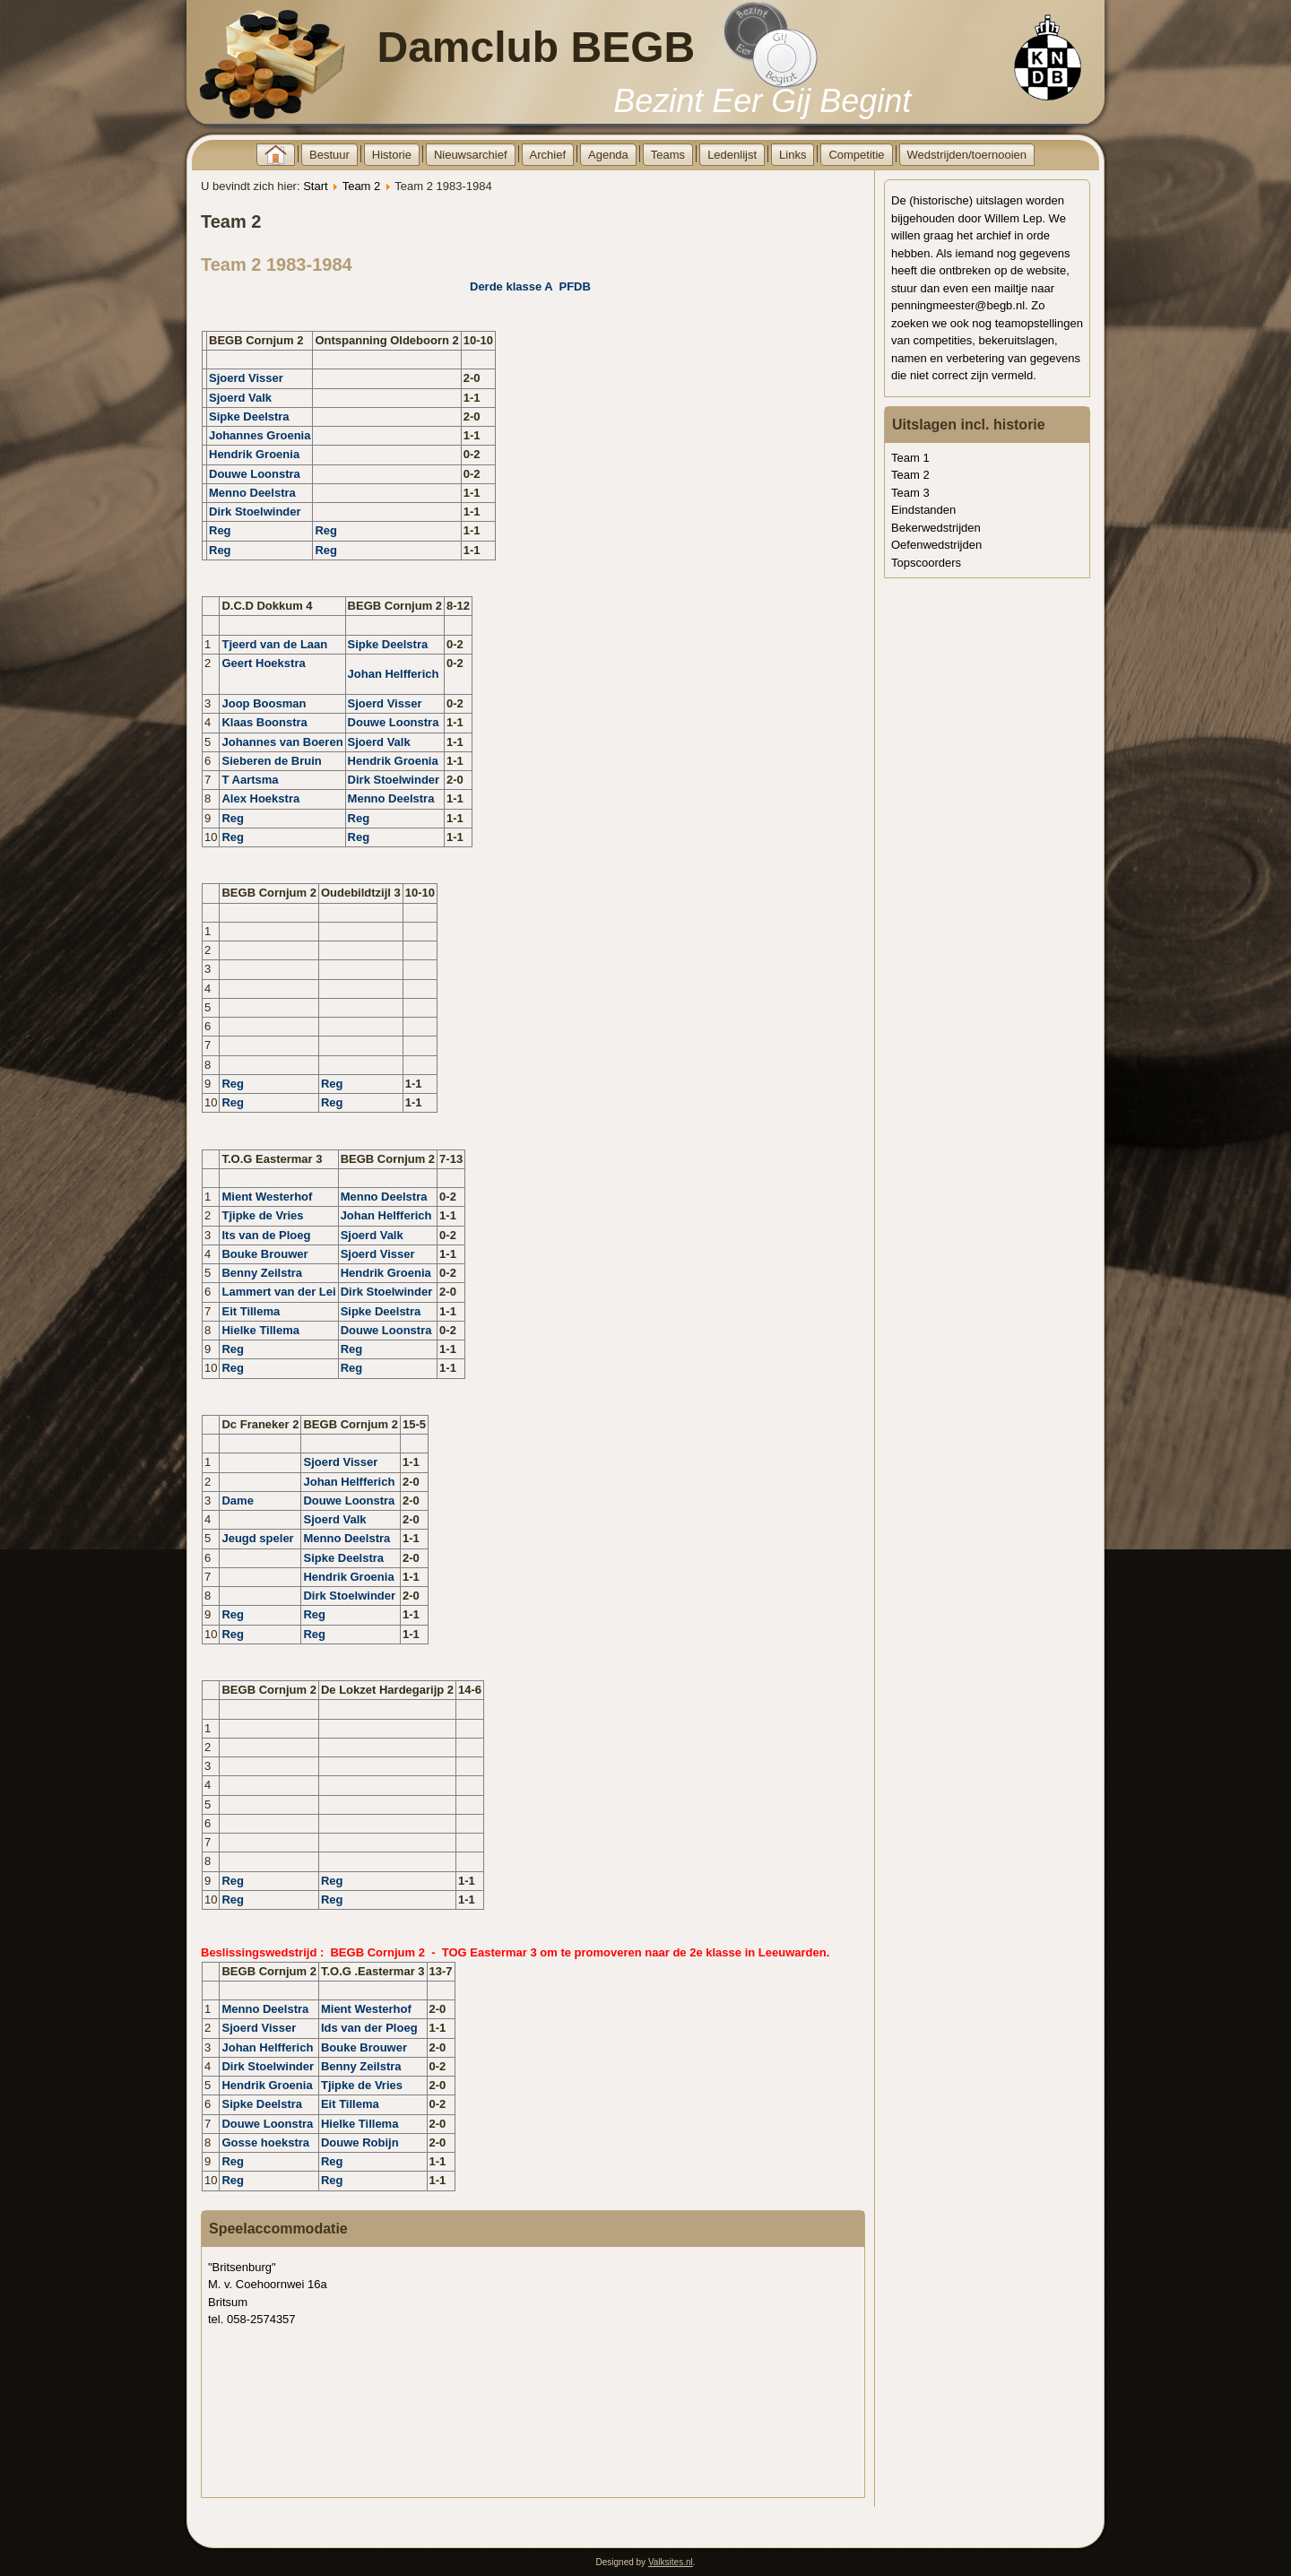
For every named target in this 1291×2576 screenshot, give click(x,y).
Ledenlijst (732, 154)
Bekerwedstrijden (936, 527)
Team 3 (910, 492)
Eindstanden (923, 509)
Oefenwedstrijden (936, 544)
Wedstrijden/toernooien (967, 154)
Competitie (856, 154)
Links (792, 154)
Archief (548, 154)
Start (315, 186)
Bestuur (329, 154)
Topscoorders (926, 562)
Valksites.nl (670, 2562)
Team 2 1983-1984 (276, 264)
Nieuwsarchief (470, 154)
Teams (668, 154)
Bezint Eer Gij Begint (762, 100)
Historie (392, 154)
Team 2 (361, 186)
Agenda (608, 154)
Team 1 (910, 457)
